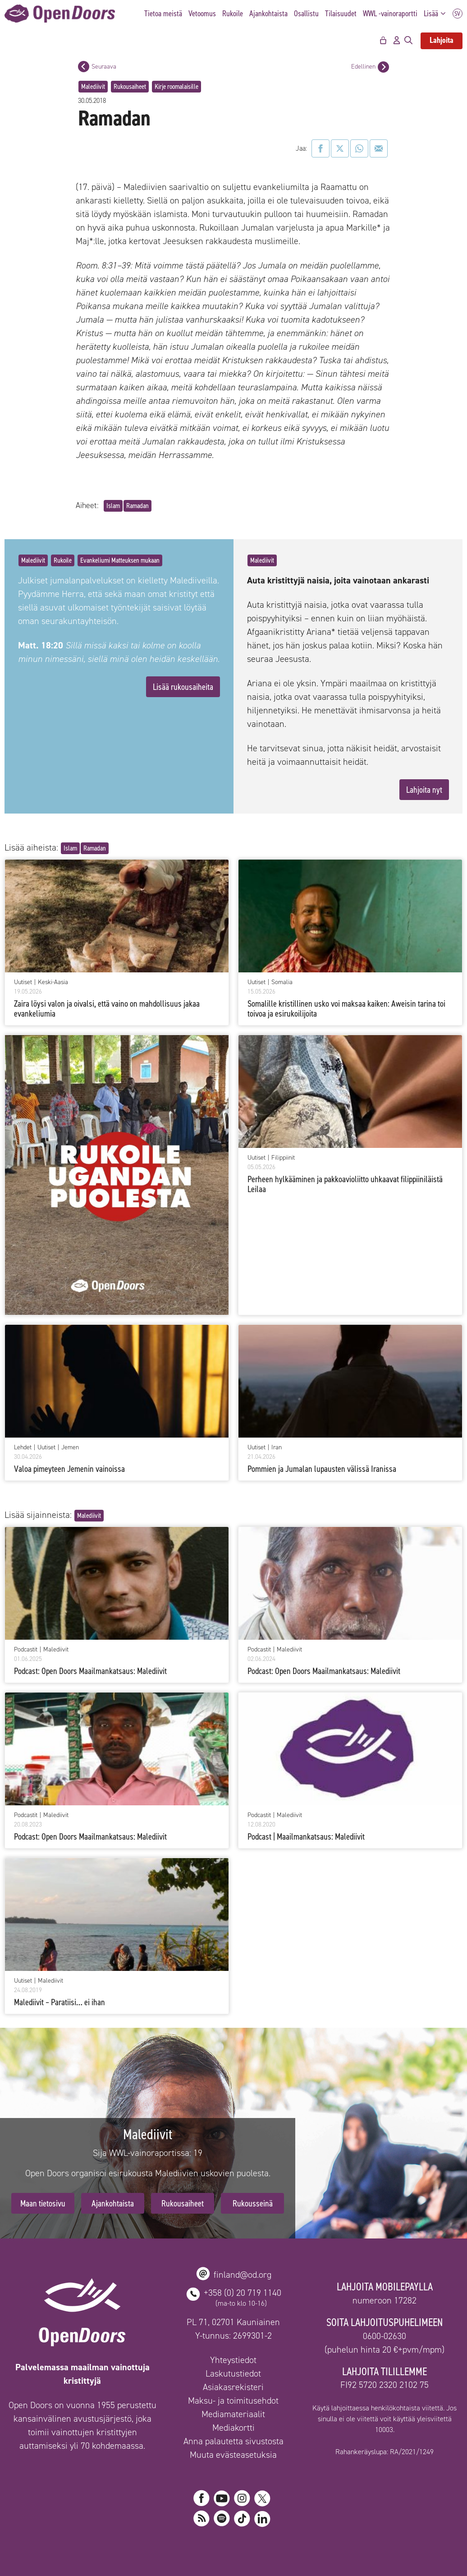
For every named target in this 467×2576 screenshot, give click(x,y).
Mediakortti (233, 2427)
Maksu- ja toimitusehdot (233, 2400)
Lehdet (23, 1447)
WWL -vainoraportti (390, 13)
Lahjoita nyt (424, 789)
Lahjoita (441, 40)
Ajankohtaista (268, 13)
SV (457, 13)
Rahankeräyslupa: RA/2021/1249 (384, 2451)
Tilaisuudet (341, 13)
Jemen (70, 1447)
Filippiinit (283, 1158)
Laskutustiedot (233, 2373)
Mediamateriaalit (233, 2414)
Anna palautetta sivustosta (233, 2441)
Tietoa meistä (163, 13)
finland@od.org (242, 2274)
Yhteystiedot (233, 2360)
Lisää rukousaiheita (183, 687)
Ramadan (137, 505)
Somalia (282, 982)
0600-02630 (384, 2336)
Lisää (437, 13)
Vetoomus (202, 13)
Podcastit (25, 1649)
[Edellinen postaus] (383, 67)
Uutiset (23, 982)
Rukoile (232, 13)
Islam (113, 505)
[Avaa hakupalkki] (408, 40)
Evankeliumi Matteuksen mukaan (120, 560)
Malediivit (93, 86)
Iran (276, 1447)
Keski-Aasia (53, 982)
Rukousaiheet (130, 86)
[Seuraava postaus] (83, 66)
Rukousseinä (253, 2203)
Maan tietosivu (42, 2203)
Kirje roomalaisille (176, 86)
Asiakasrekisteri (233, 2387)
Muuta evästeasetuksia (233, 2454)
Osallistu (306, 13)
